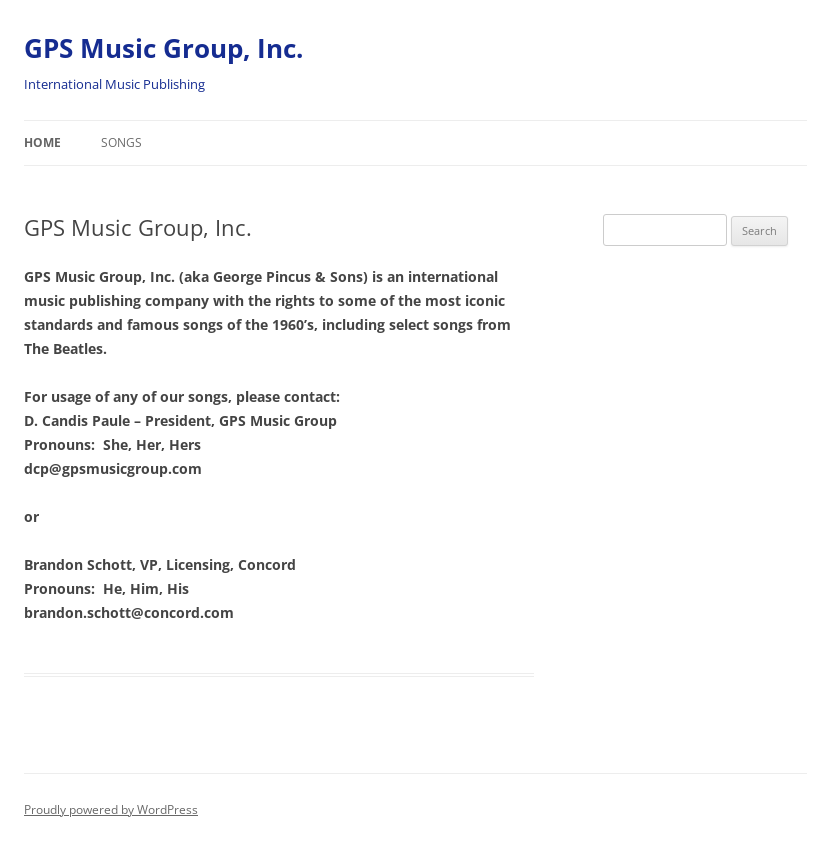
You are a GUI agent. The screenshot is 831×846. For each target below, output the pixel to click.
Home (42, 142)
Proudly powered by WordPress (111, 809)
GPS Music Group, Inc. (163, 48)
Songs (121, 142)
